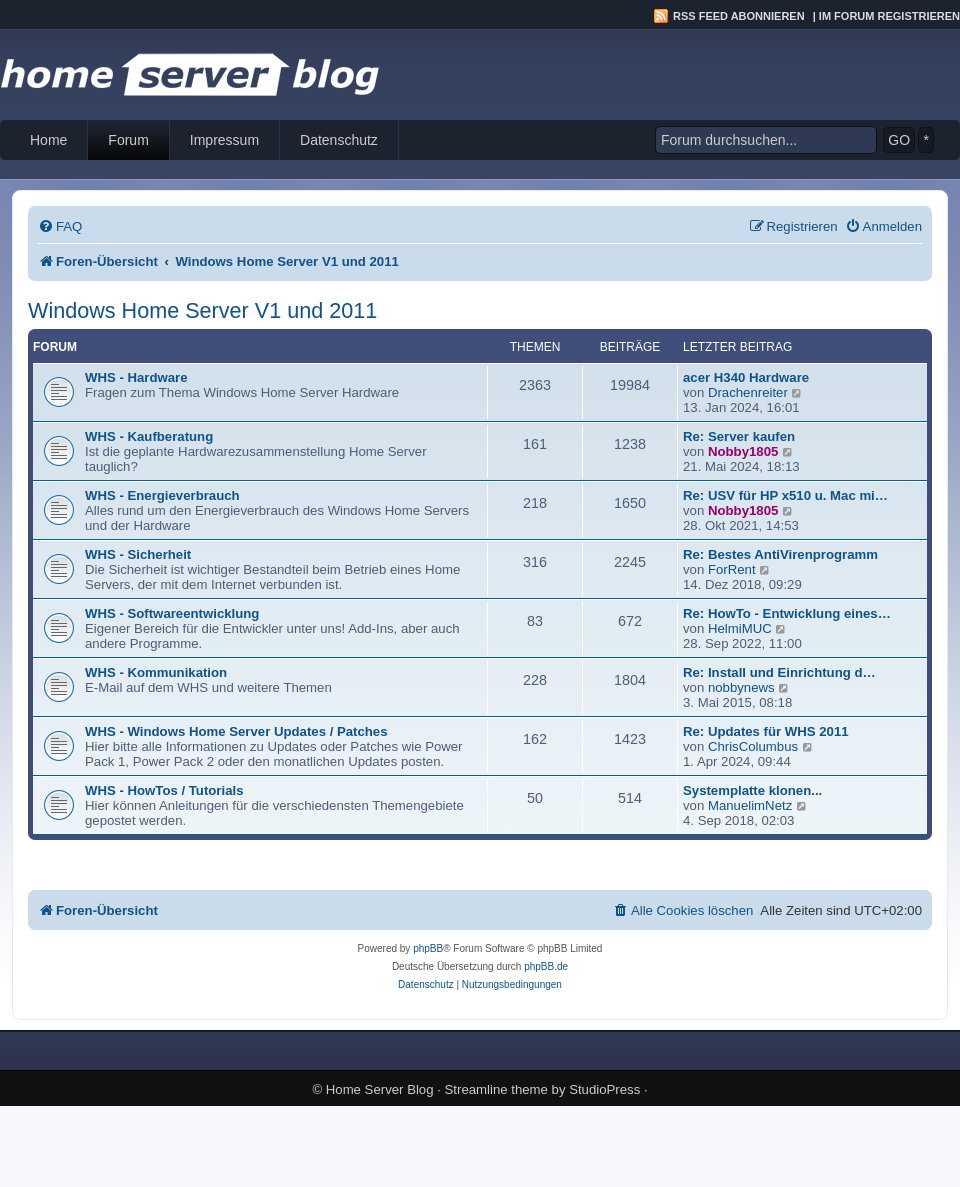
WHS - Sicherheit (138, 554)
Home (48, 140)
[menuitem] (60, 226)
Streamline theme (496, 1089)
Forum (128, 140)
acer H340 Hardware (746, 377)
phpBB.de (546, 966)
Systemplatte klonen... (752, 790)
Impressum (224, 140)
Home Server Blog (380, 1089)
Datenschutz (339, 140)
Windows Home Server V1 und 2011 (202, 310)
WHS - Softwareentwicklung (172, 613)
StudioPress (604, 1089)
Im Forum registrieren (889, 16)
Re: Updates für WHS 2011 (766, 731)
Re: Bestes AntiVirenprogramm (780, 554)
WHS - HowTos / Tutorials (164, 790)
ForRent (732, 569)
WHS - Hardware (136, 377)
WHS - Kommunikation (156, 672)
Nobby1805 (743, 451)
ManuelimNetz (750, 805)
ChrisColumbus (753, 746)
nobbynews (741, 687)
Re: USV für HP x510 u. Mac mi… (785, 495)
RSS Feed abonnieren (739, 16)
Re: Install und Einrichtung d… (779, 672)
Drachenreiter (748, 392)
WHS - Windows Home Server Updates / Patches (236, 731)
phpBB (428, 948)
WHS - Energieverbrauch (162, 495)
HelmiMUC (740, 628)
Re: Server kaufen (739, 436)
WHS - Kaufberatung (149, 436)
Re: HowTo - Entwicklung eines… (787, 613)
